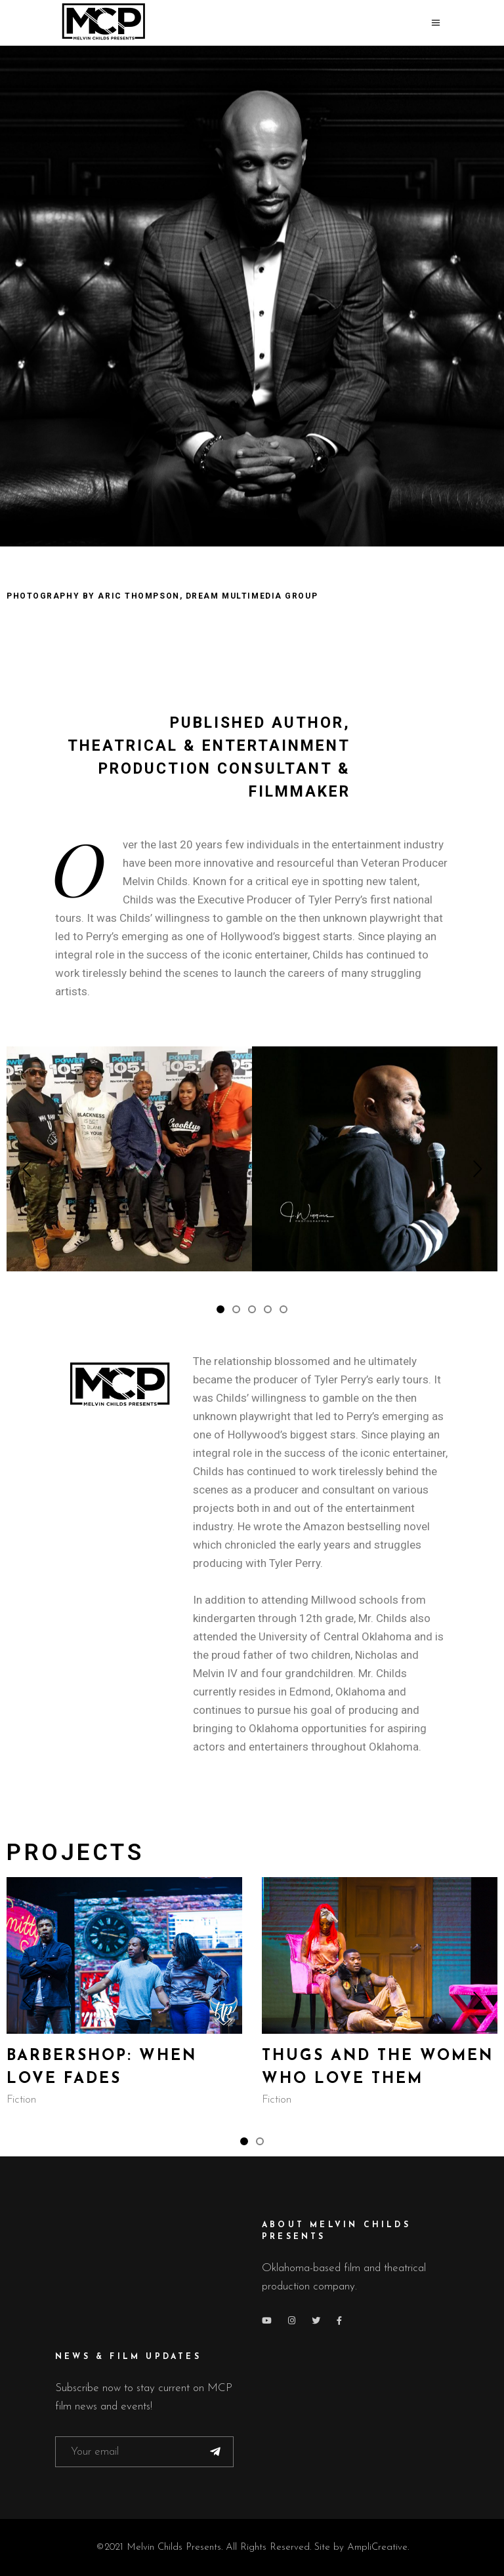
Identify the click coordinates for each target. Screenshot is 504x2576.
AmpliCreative (377, 2547)
